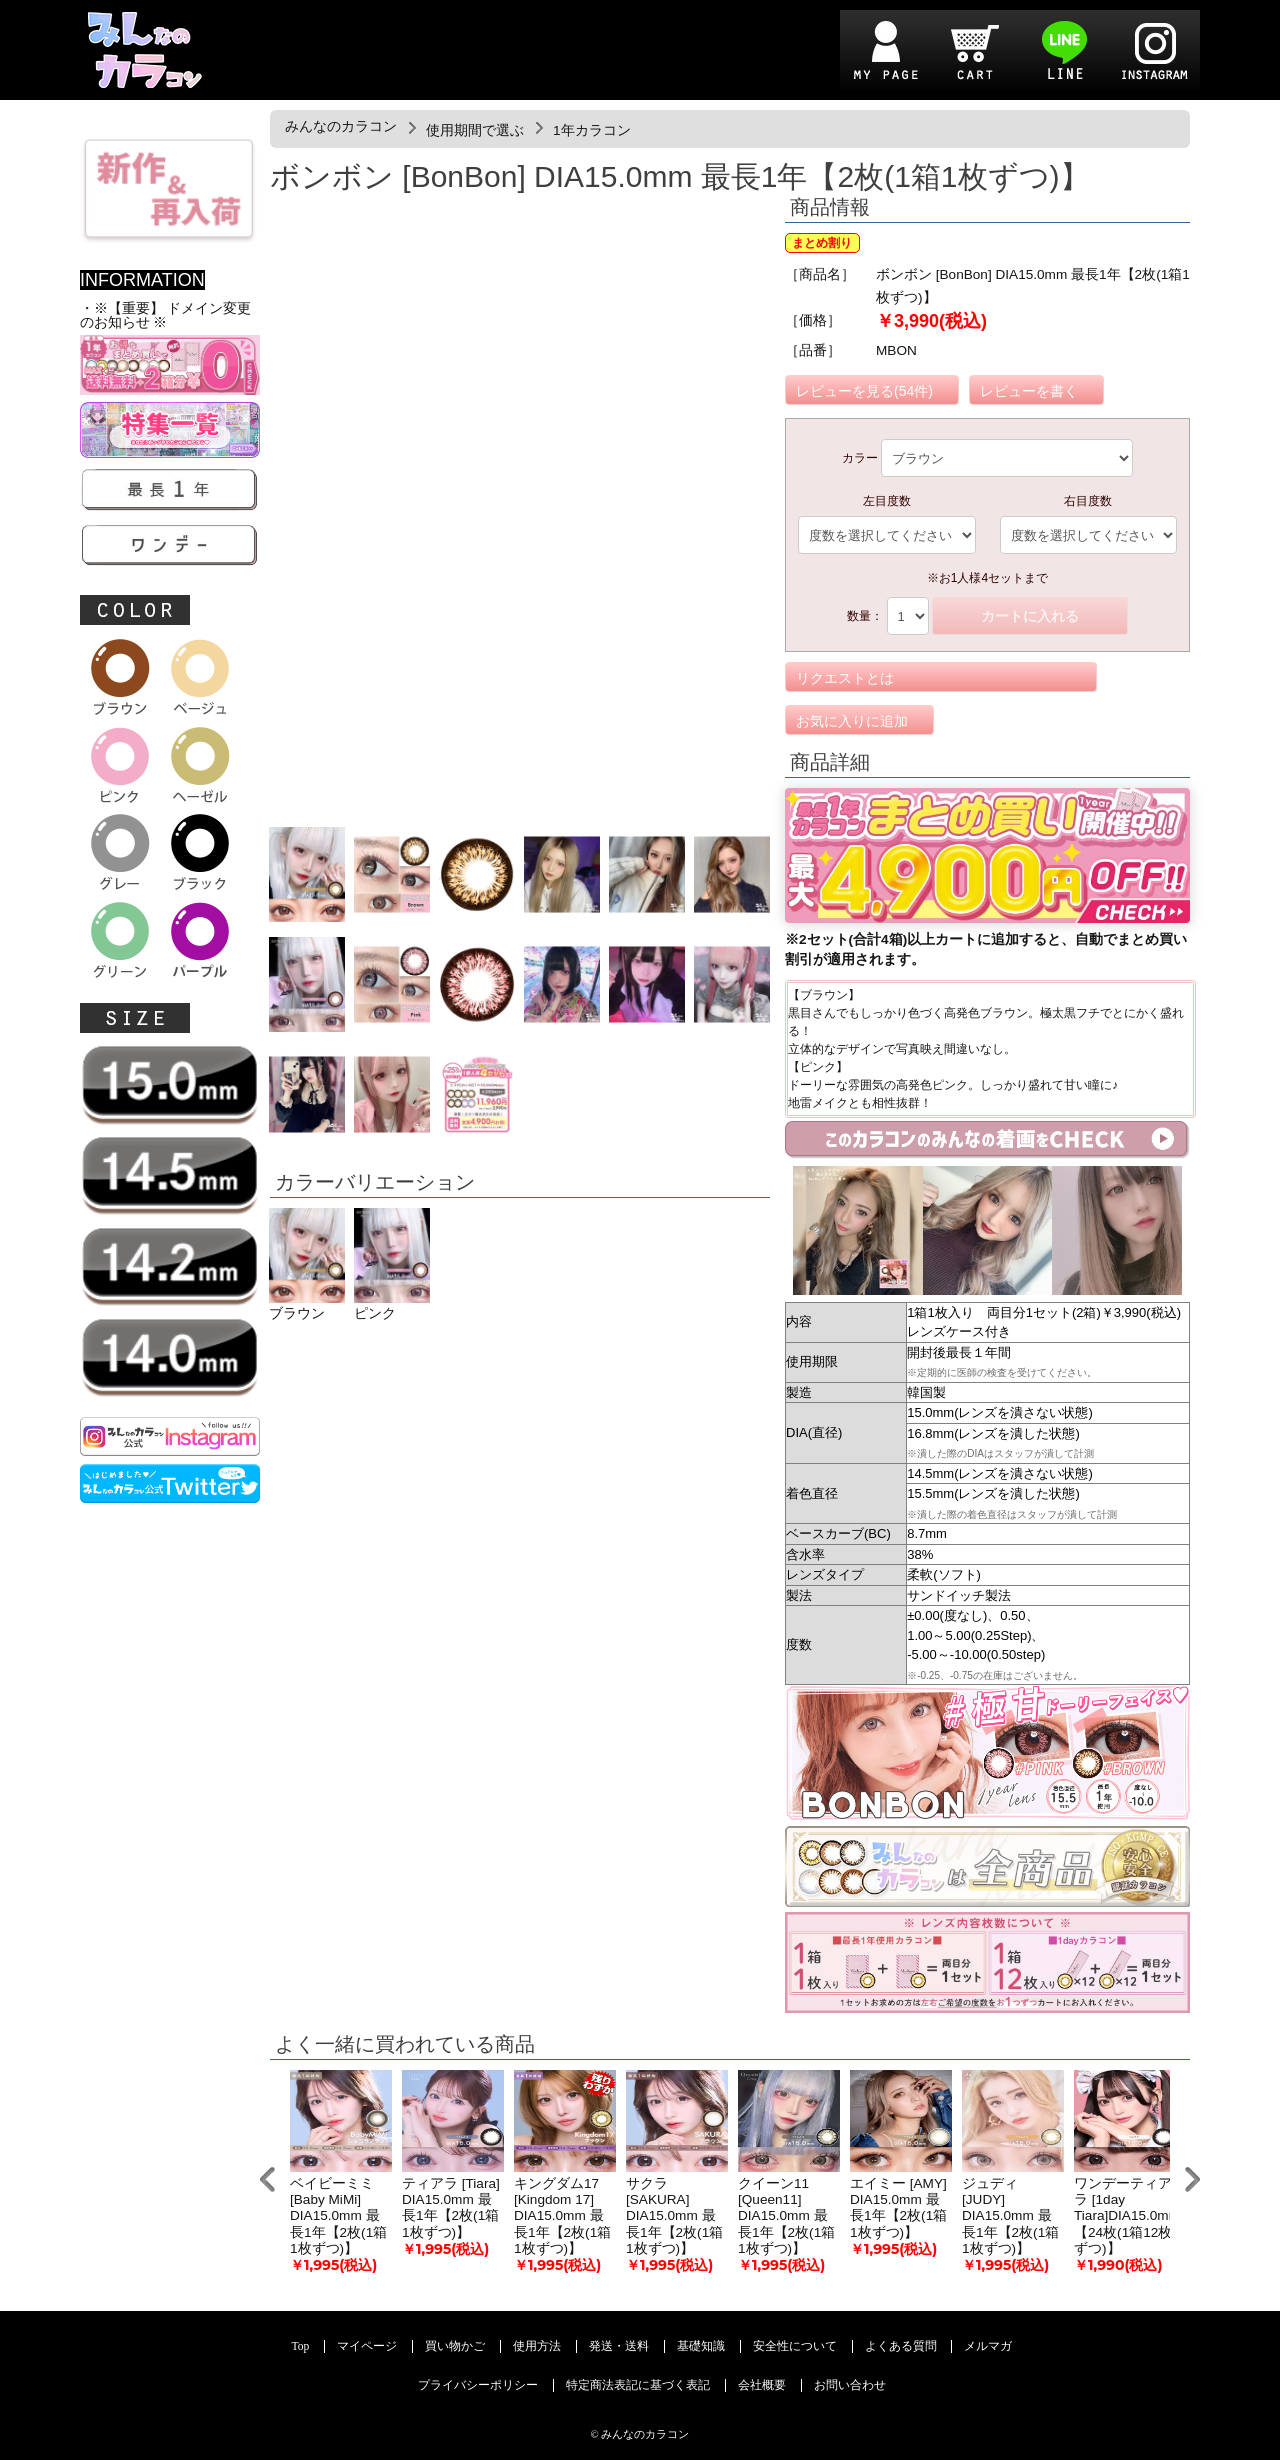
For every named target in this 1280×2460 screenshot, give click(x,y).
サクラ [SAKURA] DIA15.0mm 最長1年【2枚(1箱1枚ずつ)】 (674, 2216)
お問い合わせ (850, 2385)
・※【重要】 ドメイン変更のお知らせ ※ (165, 315)
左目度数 (887, 501)
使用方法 (537, 2346)
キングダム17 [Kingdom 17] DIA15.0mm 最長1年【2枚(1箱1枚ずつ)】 (562, 2216)
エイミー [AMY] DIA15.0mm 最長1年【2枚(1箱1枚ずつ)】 (898, 2208)
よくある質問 (901, 2346)
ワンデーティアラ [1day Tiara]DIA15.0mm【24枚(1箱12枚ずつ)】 (1127, 2216)
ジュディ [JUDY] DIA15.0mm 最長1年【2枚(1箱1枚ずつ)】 (1010, 2216)
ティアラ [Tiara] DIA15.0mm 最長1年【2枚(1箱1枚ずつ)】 (451, 2208)
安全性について (795, 2346)
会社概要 (762, 2385)
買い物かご (455, 2346)
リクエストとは (845, 678)
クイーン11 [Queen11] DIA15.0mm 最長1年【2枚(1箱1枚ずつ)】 (786, 2216)
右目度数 (1088, 501)
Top (301, 2346)
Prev (267, 2179)
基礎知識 (701, 2346)
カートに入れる (1030, 616)
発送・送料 (619, 2346)
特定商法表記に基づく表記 (638, 2385)
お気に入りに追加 (852, 721)
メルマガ (988, 2346)
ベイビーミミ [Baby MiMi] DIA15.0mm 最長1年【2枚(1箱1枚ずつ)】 (338, 2216)
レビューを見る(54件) (864, 391)
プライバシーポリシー (478, 2385)
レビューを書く (1029, 391)
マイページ (367, 2346)
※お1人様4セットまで (987, 578)
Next (1192, 2179)
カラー (860, 458)
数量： (865, 616)
